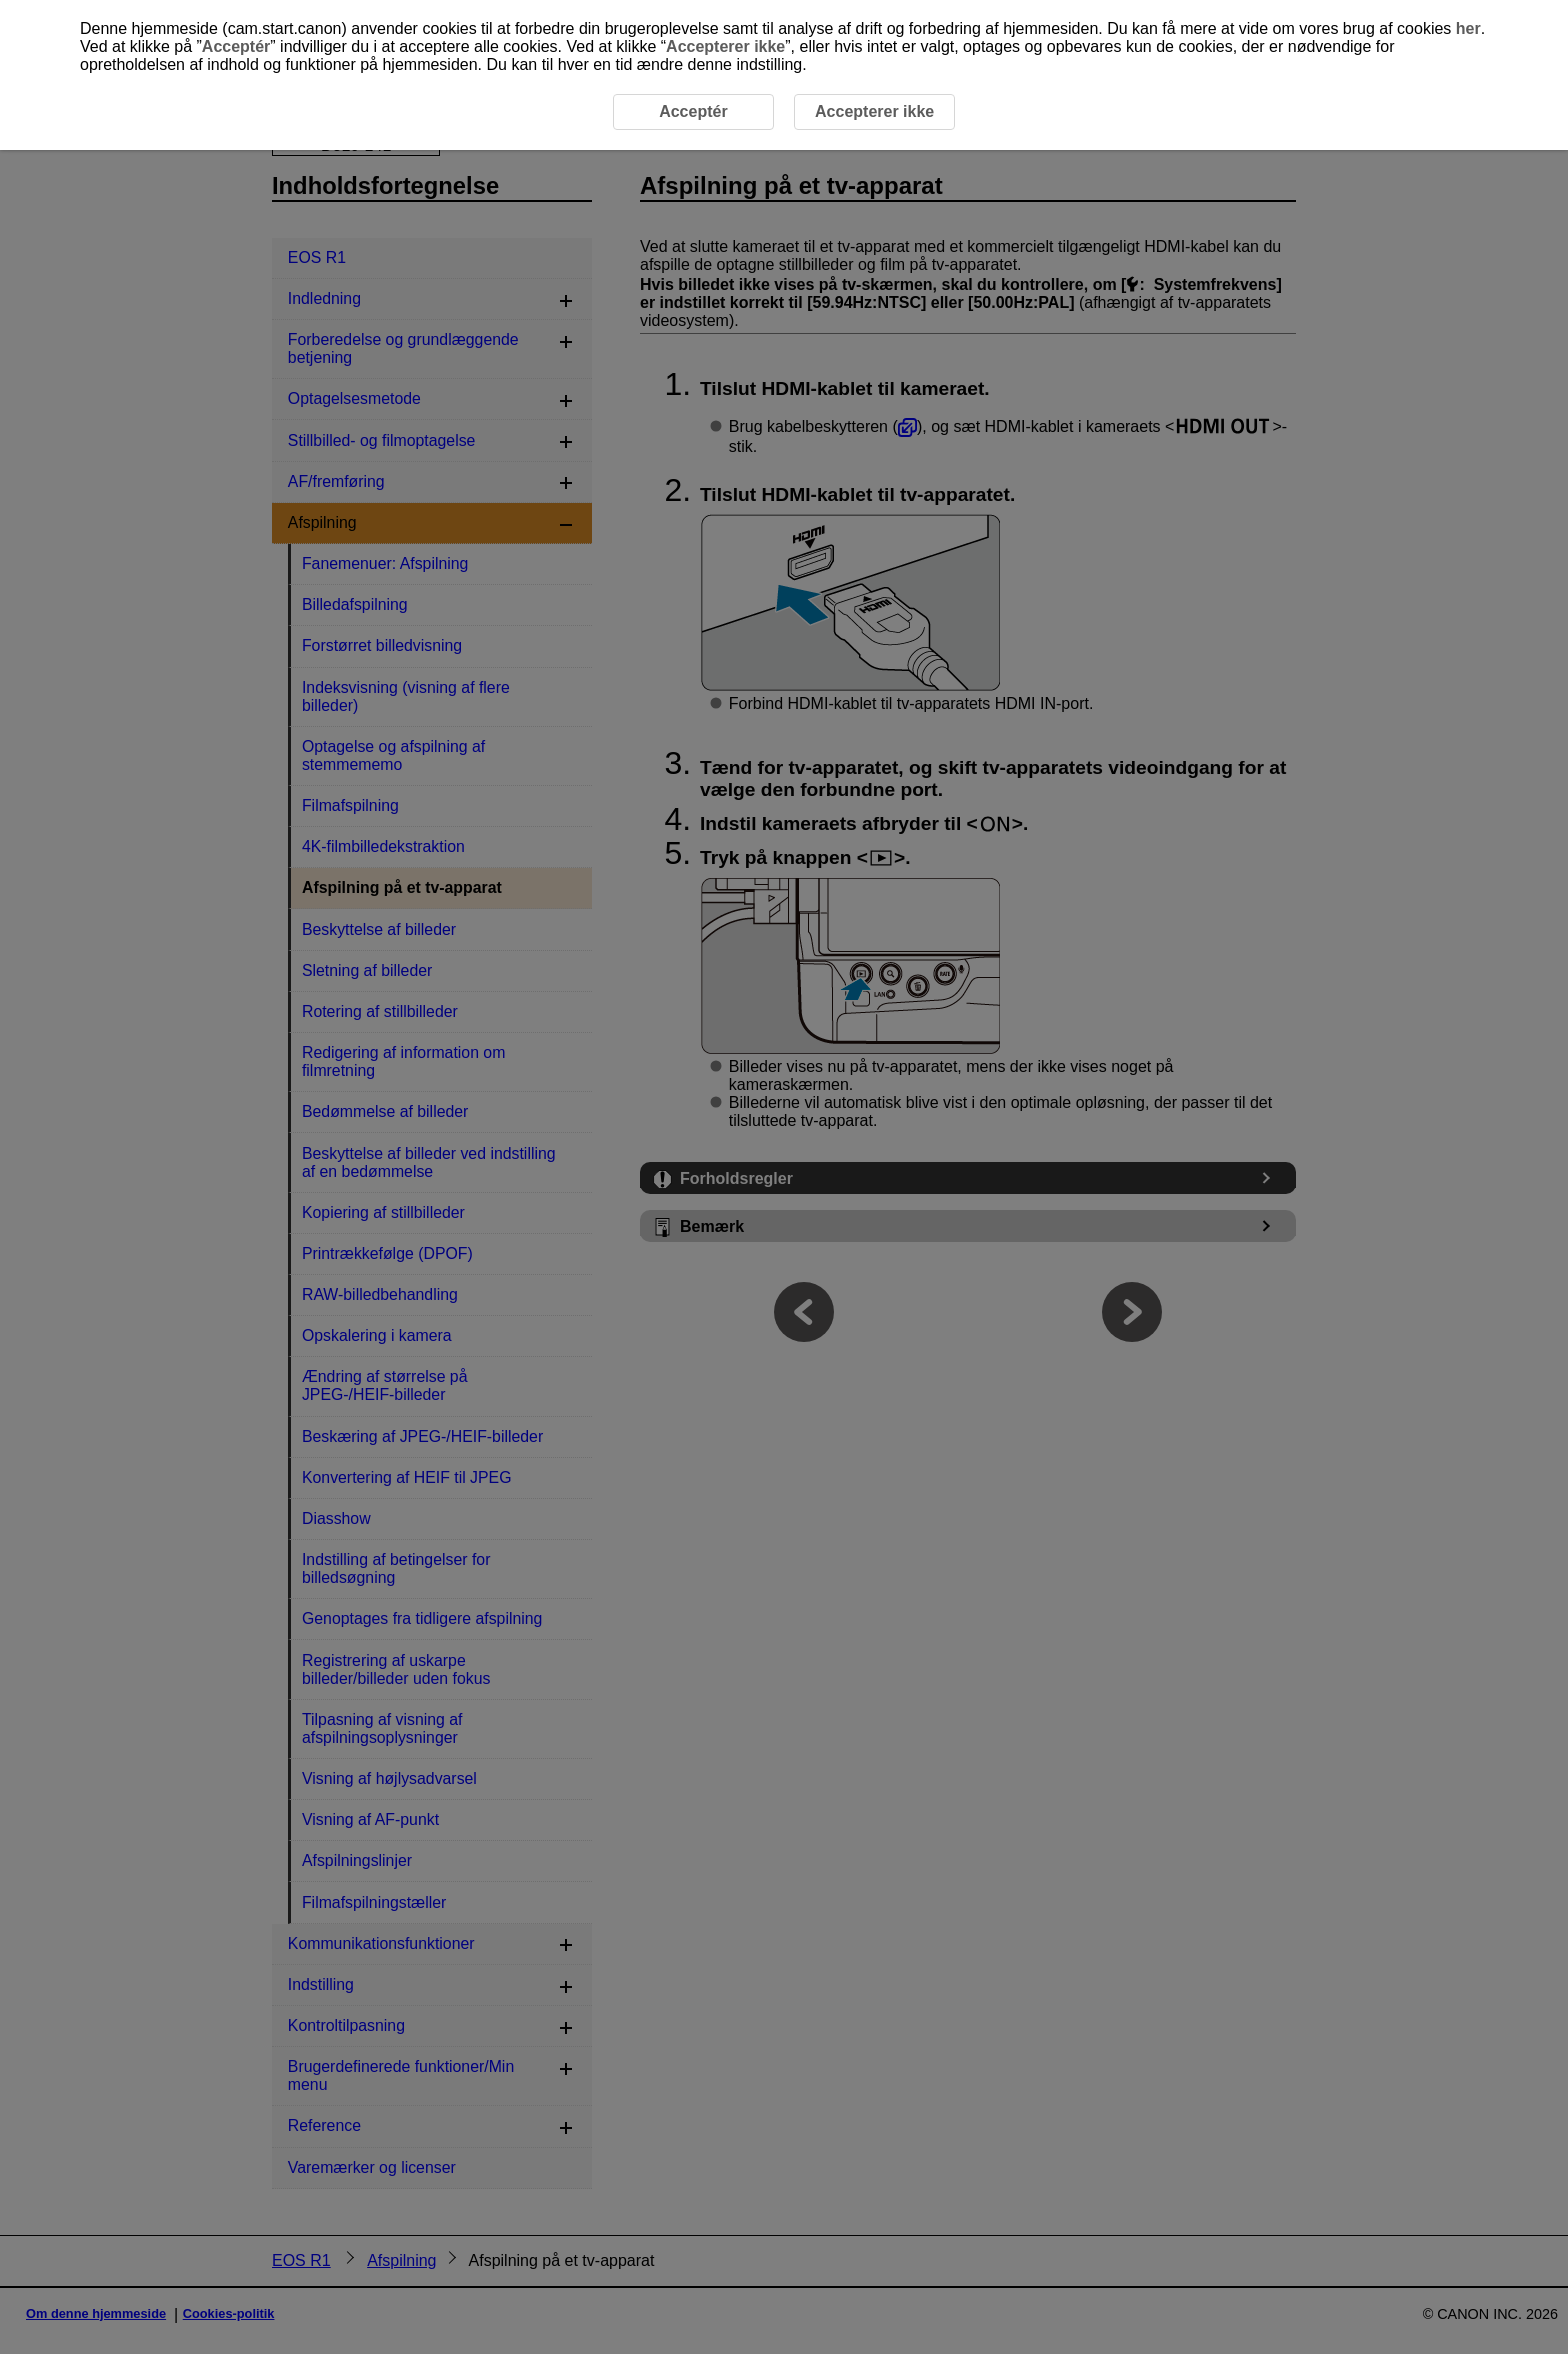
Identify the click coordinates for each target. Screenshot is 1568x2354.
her (1468, 28)
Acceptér (236, 46)
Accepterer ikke (725, 46)
